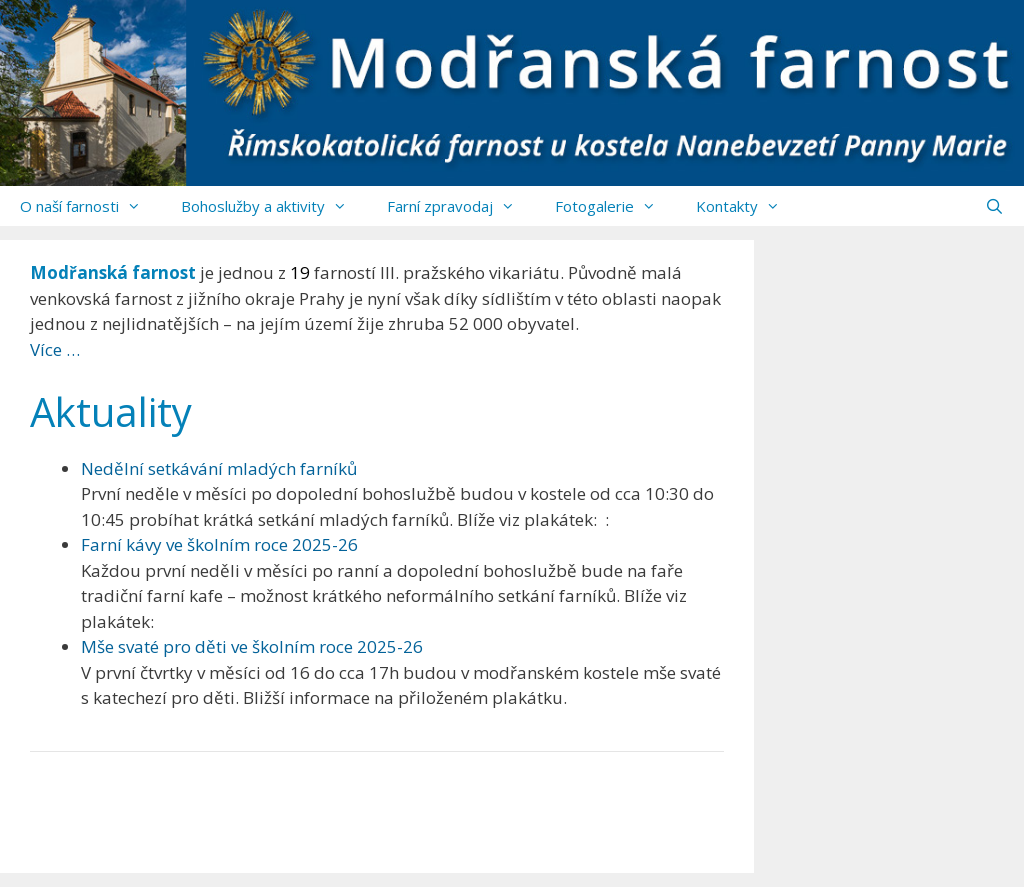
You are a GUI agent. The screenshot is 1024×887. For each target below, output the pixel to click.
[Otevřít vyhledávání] (994, 206)
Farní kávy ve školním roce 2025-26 (219, 544)
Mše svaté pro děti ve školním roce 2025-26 (252, 646)
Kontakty (748, 206)
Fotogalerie (615, 206)
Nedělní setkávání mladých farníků (219, 468)
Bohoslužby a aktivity (274, 206)
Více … (55, 349)
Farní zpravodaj (461, 206)
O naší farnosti (90, 206)
